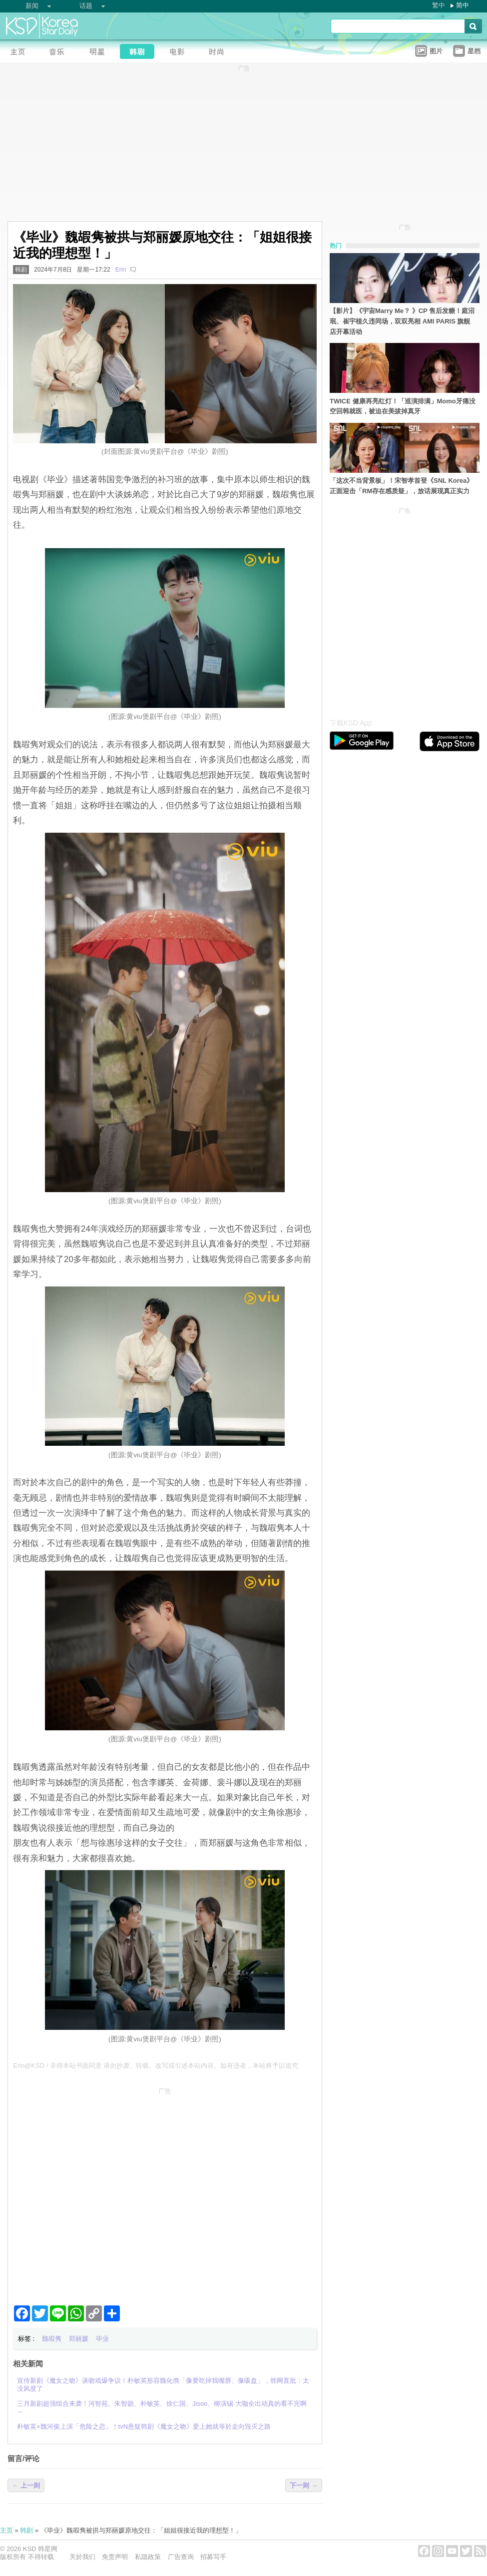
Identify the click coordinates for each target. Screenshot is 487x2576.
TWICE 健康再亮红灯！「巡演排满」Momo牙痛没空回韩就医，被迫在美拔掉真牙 (403, 406)
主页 (6, 2530)
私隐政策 (148, 2557)
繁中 (438, 5)
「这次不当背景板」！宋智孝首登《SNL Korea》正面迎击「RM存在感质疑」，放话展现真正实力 (401, 486)
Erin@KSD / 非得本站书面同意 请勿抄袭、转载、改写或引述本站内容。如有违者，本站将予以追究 (156, 2065)
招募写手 (213, 2557)
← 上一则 (26, 2485)
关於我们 (82, 2557)
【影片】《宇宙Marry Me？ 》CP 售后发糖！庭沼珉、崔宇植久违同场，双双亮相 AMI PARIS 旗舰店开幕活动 (402, 321)
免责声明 (115, 2557)
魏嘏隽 (51, 2338)
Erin (120, 269)
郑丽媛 (78, 2338)
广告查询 (181, 2557)
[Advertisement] (93, 2192)
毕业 (102, 2338)
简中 (462, 5)
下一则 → (304, 2485)
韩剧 (21, 269)
